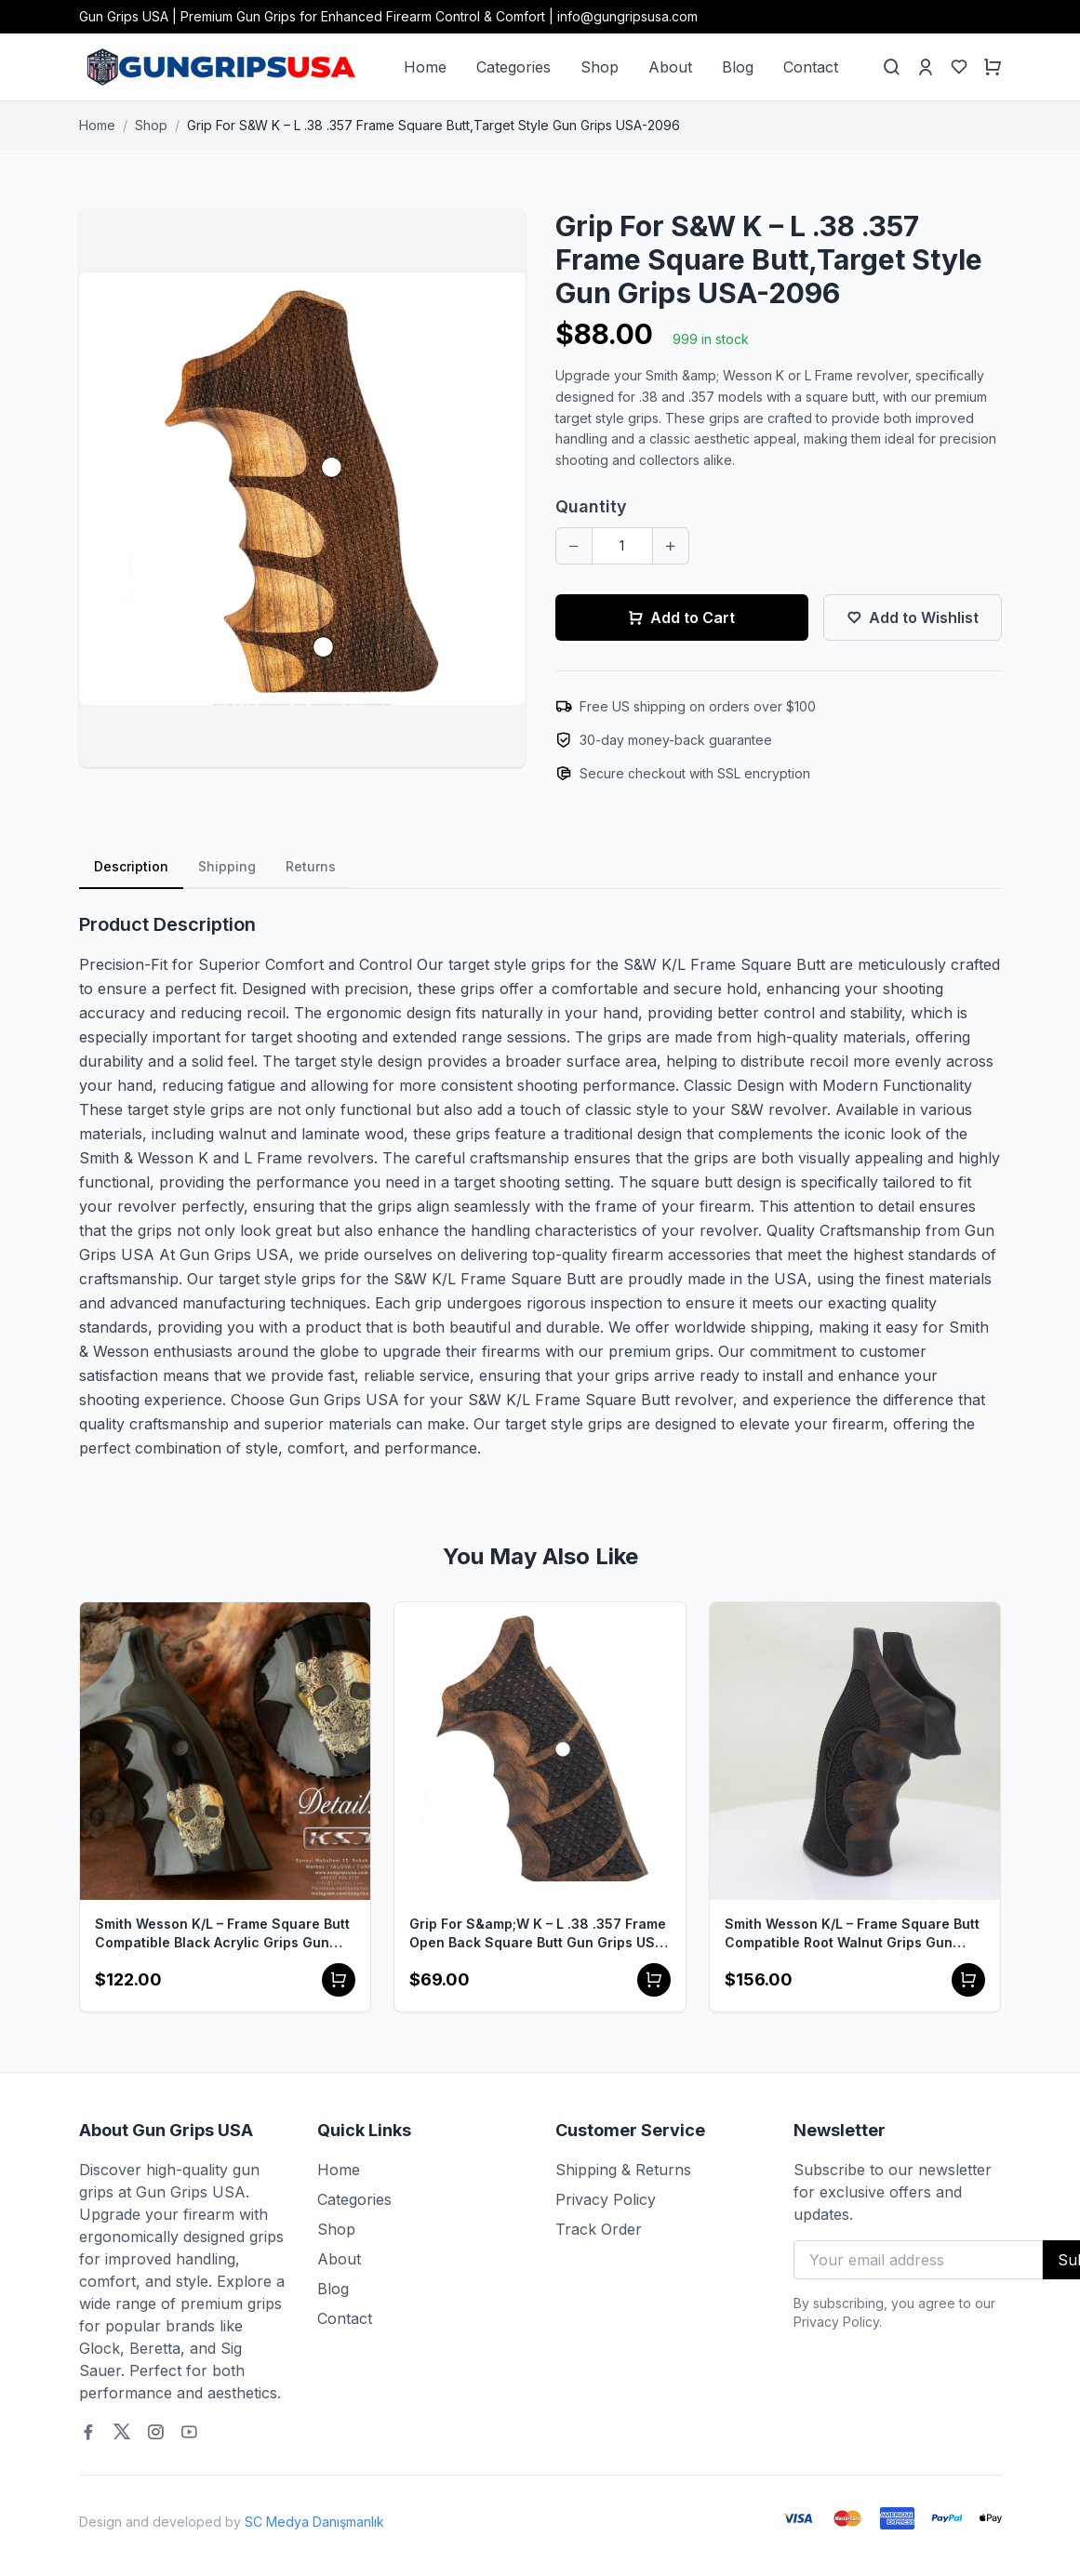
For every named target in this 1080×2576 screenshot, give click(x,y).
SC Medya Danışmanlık (314, 2522)
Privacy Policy (605, 2199)
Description (131, 866)
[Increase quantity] (670, 545)
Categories (513, 67)
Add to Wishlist (913, 617)
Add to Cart (681, 617)
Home (425, 67)
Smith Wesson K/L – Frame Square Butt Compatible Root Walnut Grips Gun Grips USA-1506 (852, 1934)
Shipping (227, 866)
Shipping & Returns (623, 2169)
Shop (599, 67)
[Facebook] (88, 2432)
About (670, 67)
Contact (810, 67)
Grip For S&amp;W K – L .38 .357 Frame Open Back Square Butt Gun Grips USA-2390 (539, 1934)
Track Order (598, 2229)
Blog (737, 67)
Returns (311, 866)
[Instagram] (155, 2432)
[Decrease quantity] (574, 545)
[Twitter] (122, 2432)
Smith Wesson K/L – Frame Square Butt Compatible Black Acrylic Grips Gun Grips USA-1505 (222, 1934)
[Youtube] (189, 2432)
